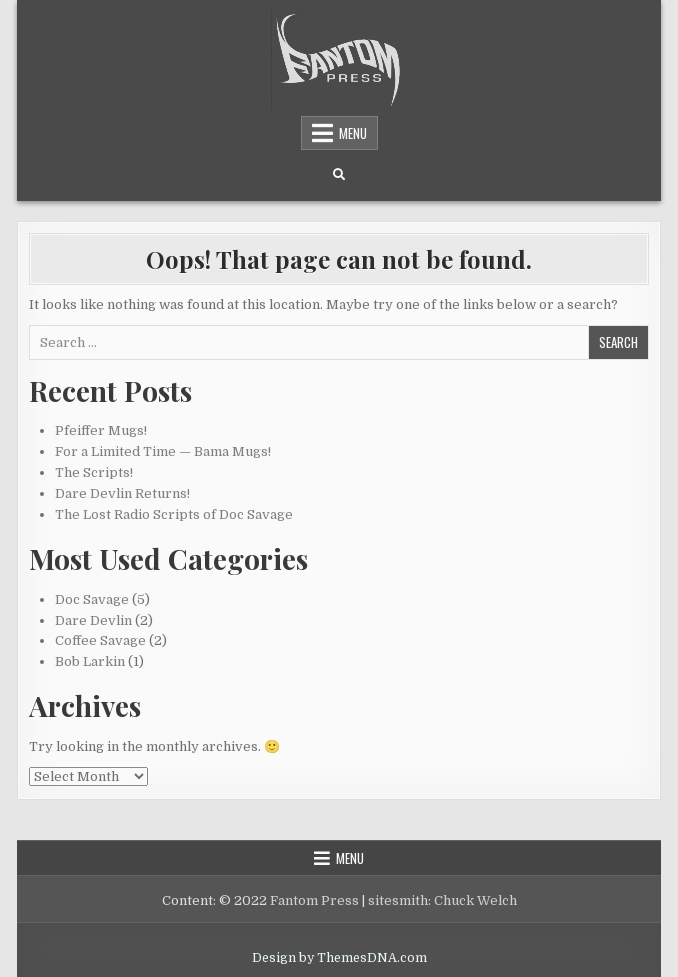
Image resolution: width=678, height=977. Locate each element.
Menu (353, 133)
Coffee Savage (100, 640)
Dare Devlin (93, 620)
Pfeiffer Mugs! (101, 430)
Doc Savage (92, 599)
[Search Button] (339, 175)
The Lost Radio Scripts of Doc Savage (174, 514)
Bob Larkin (90, 661)
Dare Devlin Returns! (122, 493)
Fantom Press (314, 900)
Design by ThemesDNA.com (339, 958)
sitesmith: (399, 900)
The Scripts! (94, 472)
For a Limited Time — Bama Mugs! (163, 451)
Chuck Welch (475, 900)
